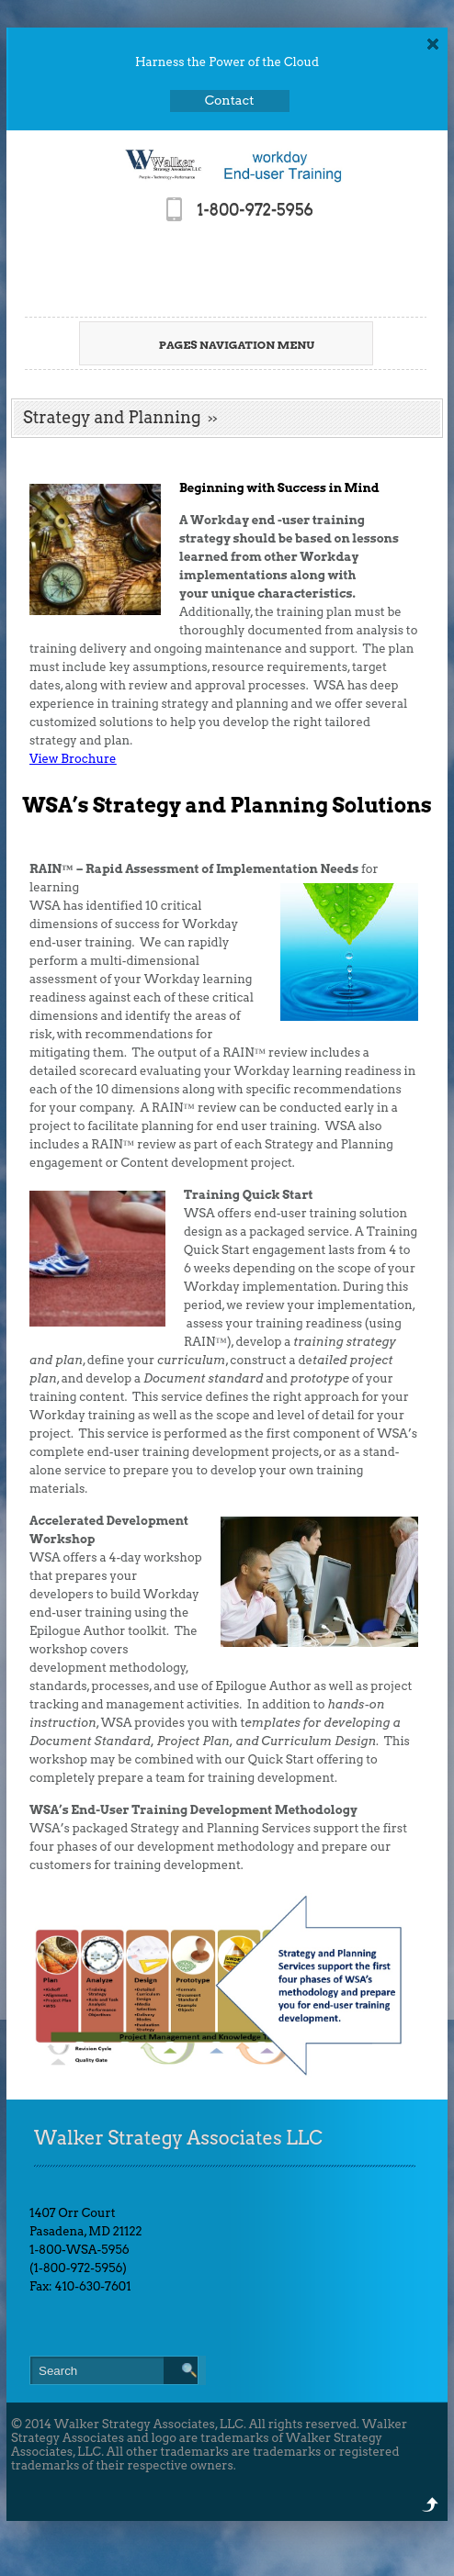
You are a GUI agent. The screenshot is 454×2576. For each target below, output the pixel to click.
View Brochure (73, 759)
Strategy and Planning (112, 417)
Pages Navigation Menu (218, 345)
